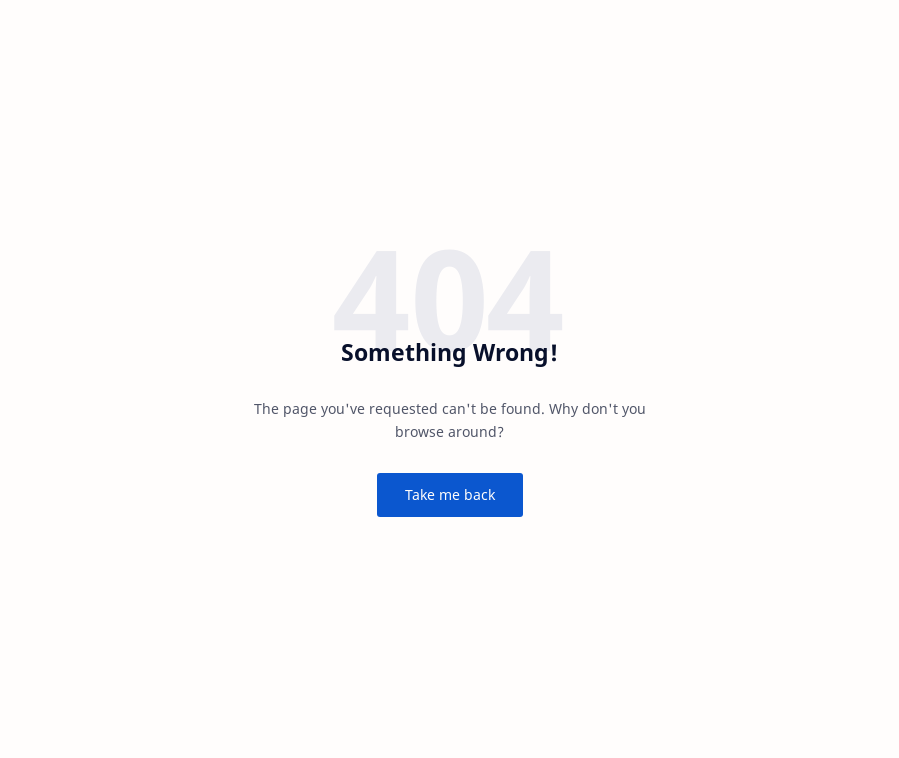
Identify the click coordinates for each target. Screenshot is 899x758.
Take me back (450, 494)
